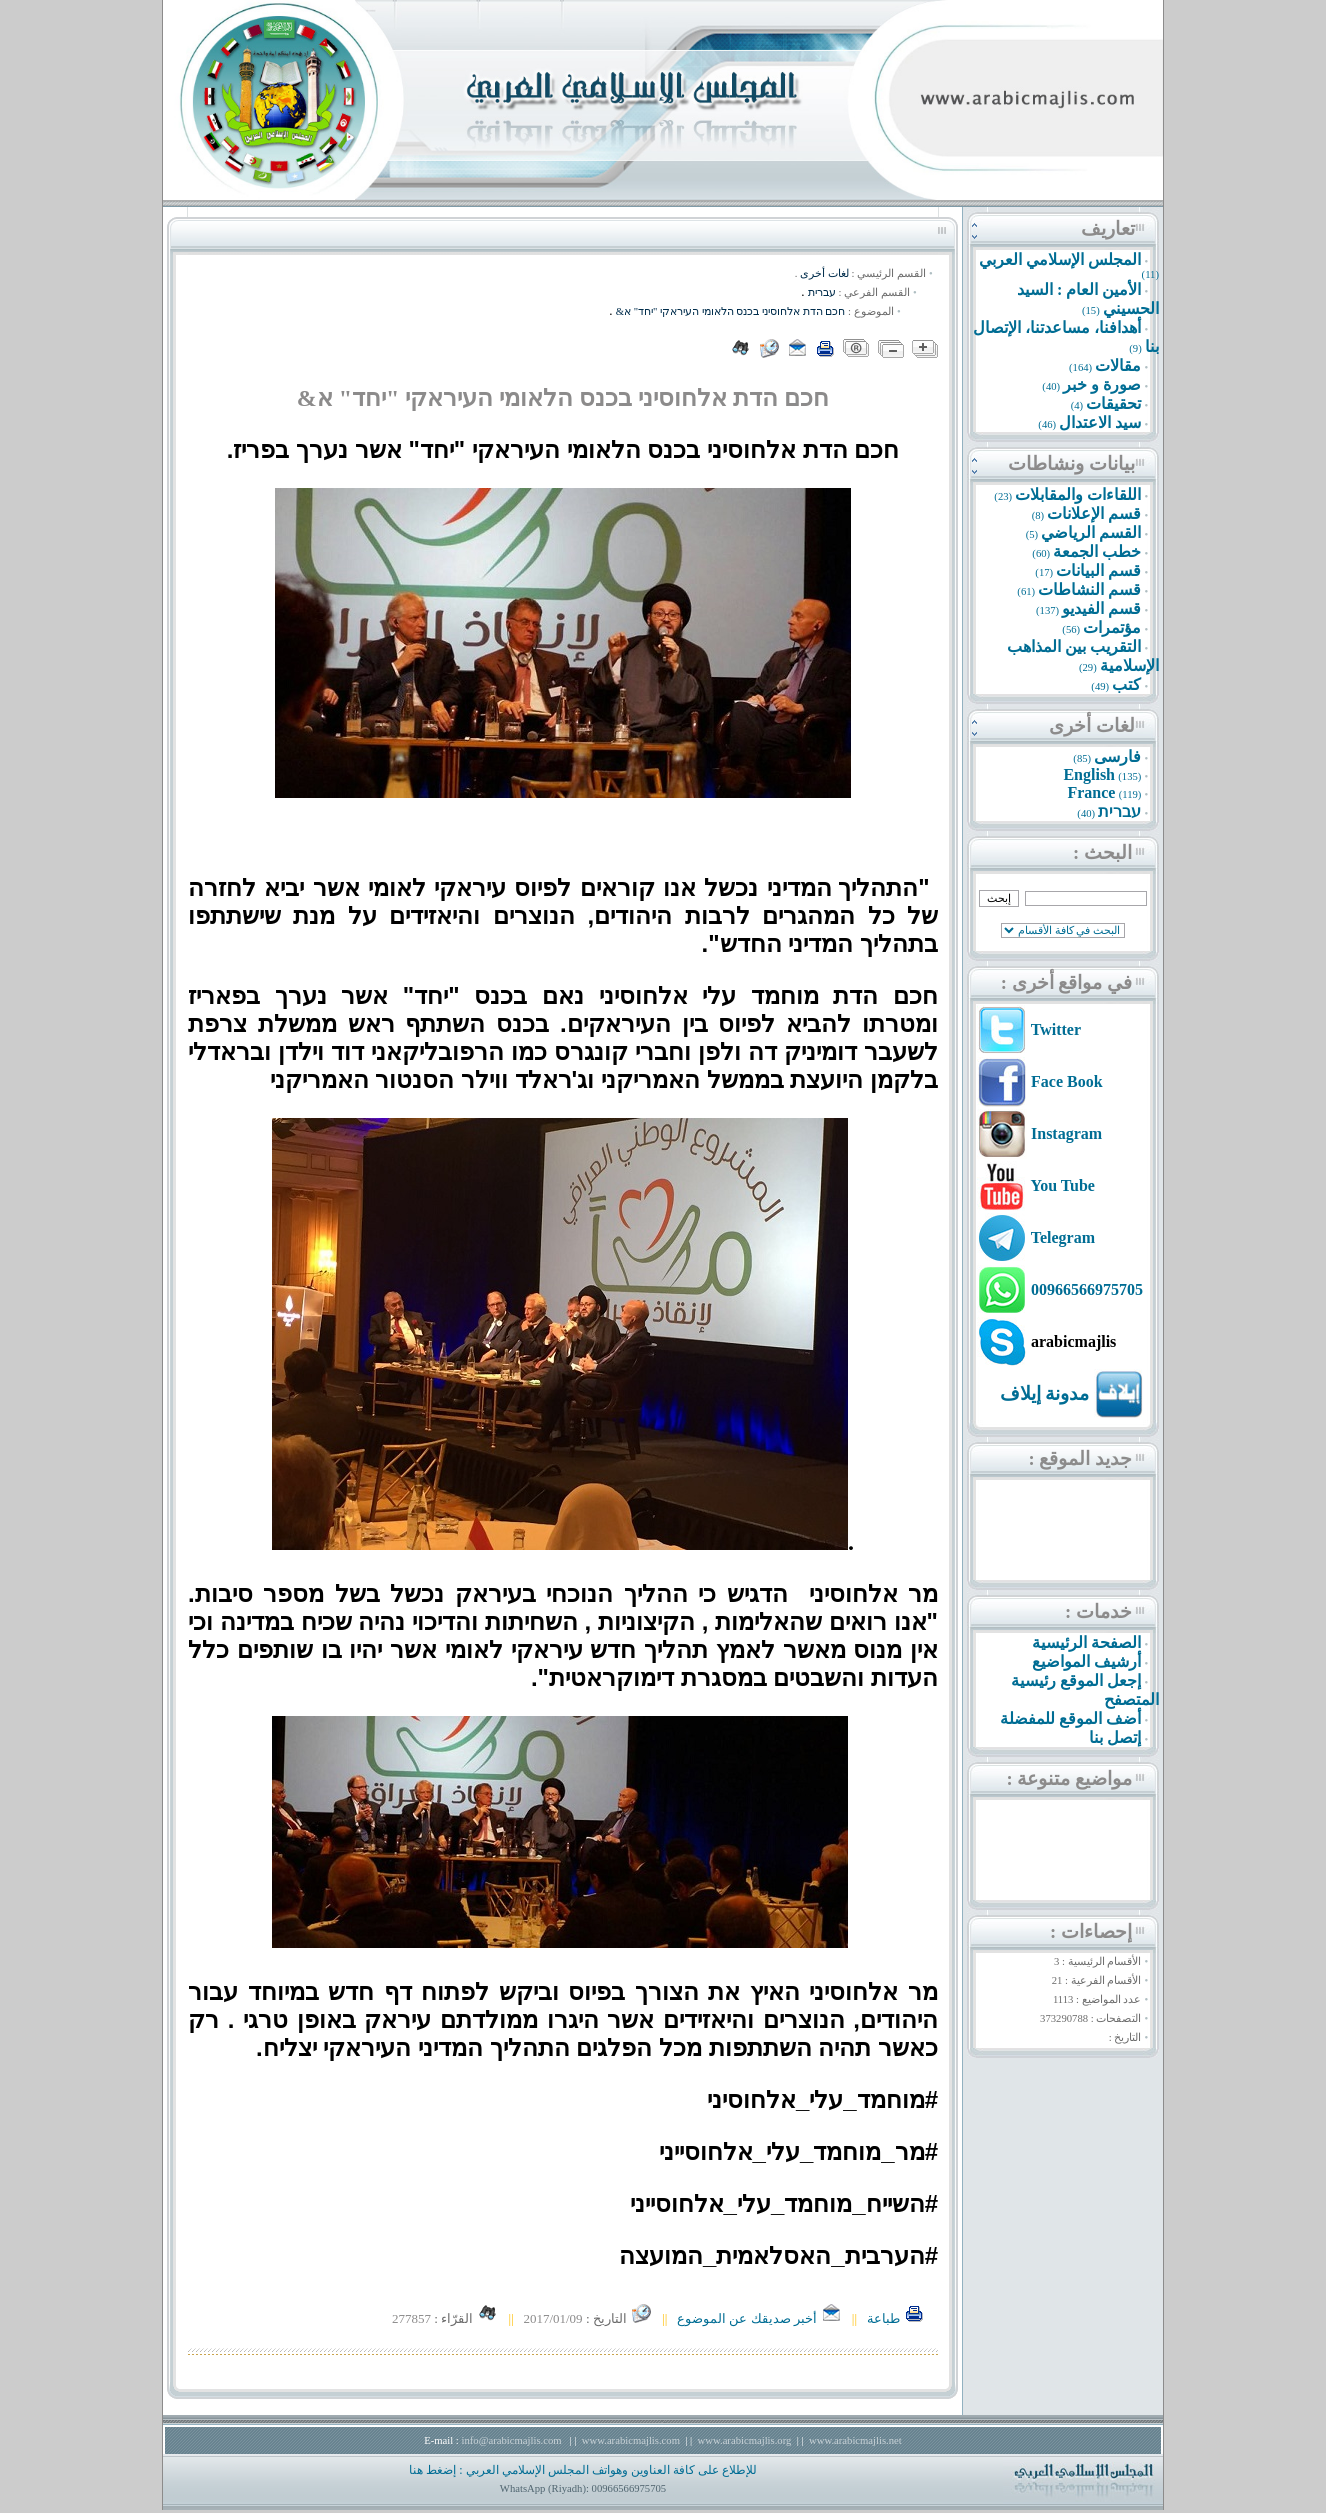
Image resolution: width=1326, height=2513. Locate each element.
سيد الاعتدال (1100, 422)
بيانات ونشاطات (1071, 463)
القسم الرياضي (1091, 532)
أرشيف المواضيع (1086, 1661)
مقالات (1118, 365)
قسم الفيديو (1101, 608)
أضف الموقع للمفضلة (1070, 1718)
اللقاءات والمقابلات (1078, 494)
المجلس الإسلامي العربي (1060, 259)
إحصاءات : (1091, 1931)
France (1091, 792)
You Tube (1062, 1185)
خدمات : (1098, 1611)
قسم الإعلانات (1094, 513)
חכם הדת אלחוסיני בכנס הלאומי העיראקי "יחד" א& (731, 311)
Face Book (1067, 1081)
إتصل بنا (1115, 1737)
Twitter (1056, 1029)
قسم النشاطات (1089, 589)
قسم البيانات (1098, 570)
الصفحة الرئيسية (1086, 1642)
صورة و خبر (1102, 384)
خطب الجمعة (1097, 551)
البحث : (1102, 852)
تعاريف (1108, 228)
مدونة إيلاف (1045, 1393)
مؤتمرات (1112, 627)
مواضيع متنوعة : (1069, 1778)
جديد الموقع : (1080, 1458)
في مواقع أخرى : (1066, 982)
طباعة (896, 2318)
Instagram (1066, 1133)
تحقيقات (1113, 403)
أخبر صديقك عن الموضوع (759, 2318)
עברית (1119, 811)
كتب (1126, 684)
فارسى (1117, 756)
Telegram (1063, 1237)
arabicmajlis (1073, 1341)
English (1089, 774)
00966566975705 (1087, 1289)
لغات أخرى (1092, 725)
